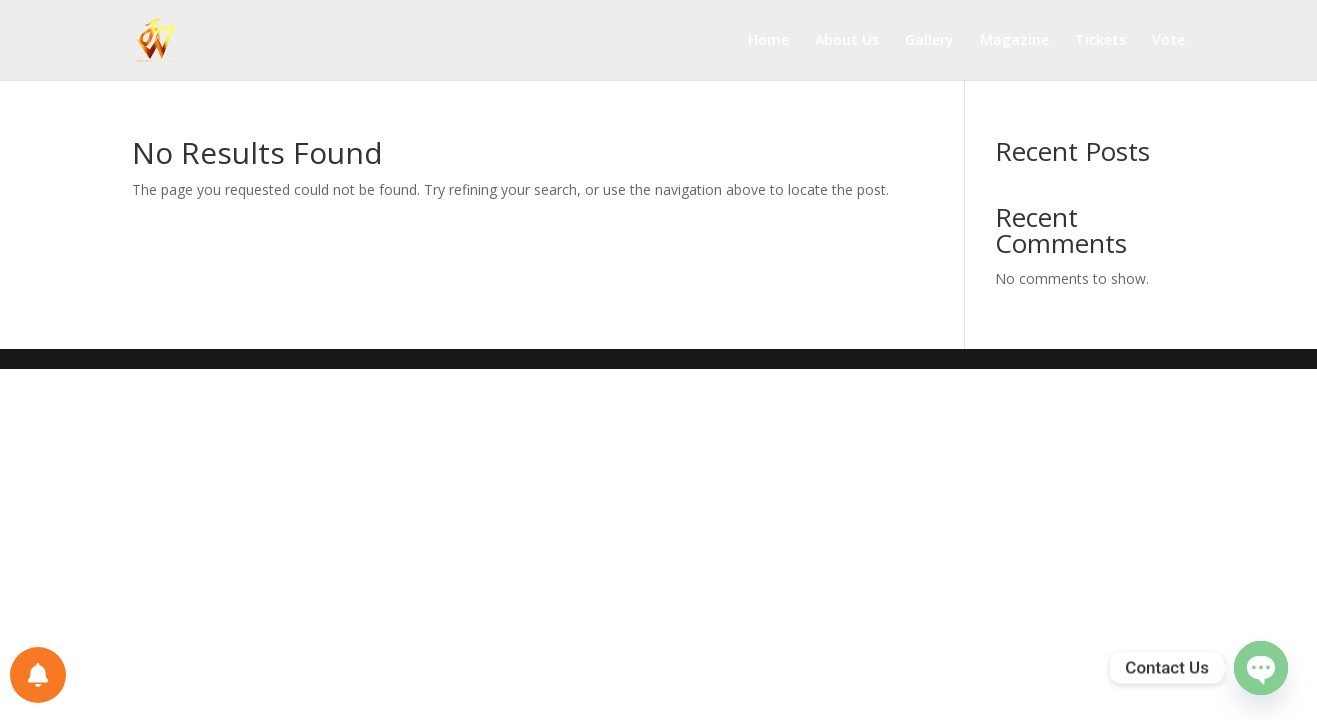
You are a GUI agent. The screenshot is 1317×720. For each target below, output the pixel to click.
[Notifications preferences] (38, 675)
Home (768, 41)
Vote (1168, 41)
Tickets (1100, 41)
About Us (847, 41)
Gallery (929, 41)
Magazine (1014, 41)
